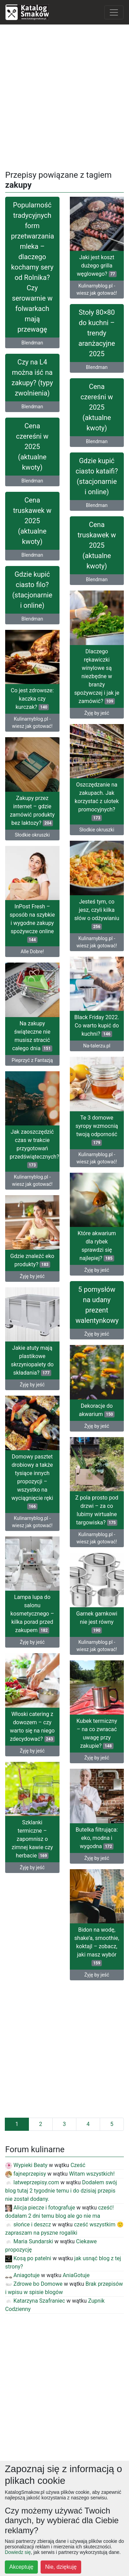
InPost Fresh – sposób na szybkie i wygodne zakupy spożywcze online (32, 923)
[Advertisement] (64, 94)
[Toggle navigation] (113, 12)
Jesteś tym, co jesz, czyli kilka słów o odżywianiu (96, 914)
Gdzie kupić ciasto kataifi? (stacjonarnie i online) (97, 476)
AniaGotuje (76, 2275)
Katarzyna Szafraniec (35, 2300)
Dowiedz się (18, 2552)
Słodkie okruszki (96, 829)
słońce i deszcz (28, 2224)
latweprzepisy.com (32, 2182)
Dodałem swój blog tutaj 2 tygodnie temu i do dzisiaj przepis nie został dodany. (61, 2190)
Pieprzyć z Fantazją (32, 1060)
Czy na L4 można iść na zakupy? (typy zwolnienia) (32, 377)
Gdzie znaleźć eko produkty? (32, 1260)
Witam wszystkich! (92, 2173)
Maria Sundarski (29, 2241)
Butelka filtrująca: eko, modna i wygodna (97, 1838)
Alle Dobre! (32, 951)
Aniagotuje (22, 2275)
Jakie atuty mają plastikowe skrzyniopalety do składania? (32, 1360)
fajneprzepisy (25, 2173)
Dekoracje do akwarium (97, 1410)
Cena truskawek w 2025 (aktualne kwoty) (32, 521)
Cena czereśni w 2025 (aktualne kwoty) (96, 407)
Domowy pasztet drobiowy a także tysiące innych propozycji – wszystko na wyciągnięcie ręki (32, 1481)
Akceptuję (21, 2567)
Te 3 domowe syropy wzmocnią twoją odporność (96, 1130)
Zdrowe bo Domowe (34, 2284)
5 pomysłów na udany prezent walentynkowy (97, 1305)
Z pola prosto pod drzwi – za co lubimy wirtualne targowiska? (96, 1510)
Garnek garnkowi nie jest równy (96, 1621)
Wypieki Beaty (26, 2165)
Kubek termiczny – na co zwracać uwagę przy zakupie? (96, 1733)
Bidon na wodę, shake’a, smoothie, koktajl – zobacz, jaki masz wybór (96, 1946)
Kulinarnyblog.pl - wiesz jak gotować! (96, 289)
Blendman (32, 342)
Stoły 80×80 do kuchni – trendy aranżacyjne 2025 (96, 333)
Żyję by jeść (96, 713)
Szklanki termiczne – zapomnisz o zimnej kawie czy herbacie (32, 1839)
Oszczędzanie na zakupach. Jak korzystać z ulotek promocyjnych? (97, 801)
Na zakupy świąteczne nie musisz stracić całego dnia (32, 1036)
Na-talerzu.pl (96, 1045)
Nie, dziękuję (61, 2567)
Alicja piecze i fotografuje (40, 2207)
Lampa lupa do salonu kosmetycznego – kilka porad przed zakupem (32, 1613)
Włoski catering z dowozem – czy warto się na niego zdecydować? (32, 1726)
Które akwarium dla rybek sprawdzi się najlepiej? (96, 1245)
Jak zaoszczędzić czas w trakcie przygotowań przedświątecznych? (34, 1148)
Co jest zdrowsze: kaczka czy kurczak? (32, 698)
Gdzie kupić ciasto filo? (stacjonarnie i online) (32, 589)
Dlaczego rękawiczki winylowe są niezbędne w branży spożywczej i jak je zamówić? (96, 676)
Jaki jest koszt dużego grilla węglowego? (97, 265)
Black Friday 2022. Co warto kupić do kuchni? (96, 1025)
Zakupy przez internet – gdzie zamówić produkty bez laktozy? (32, 810)
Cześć (78, 2165)
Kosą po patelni (28, 2258)
